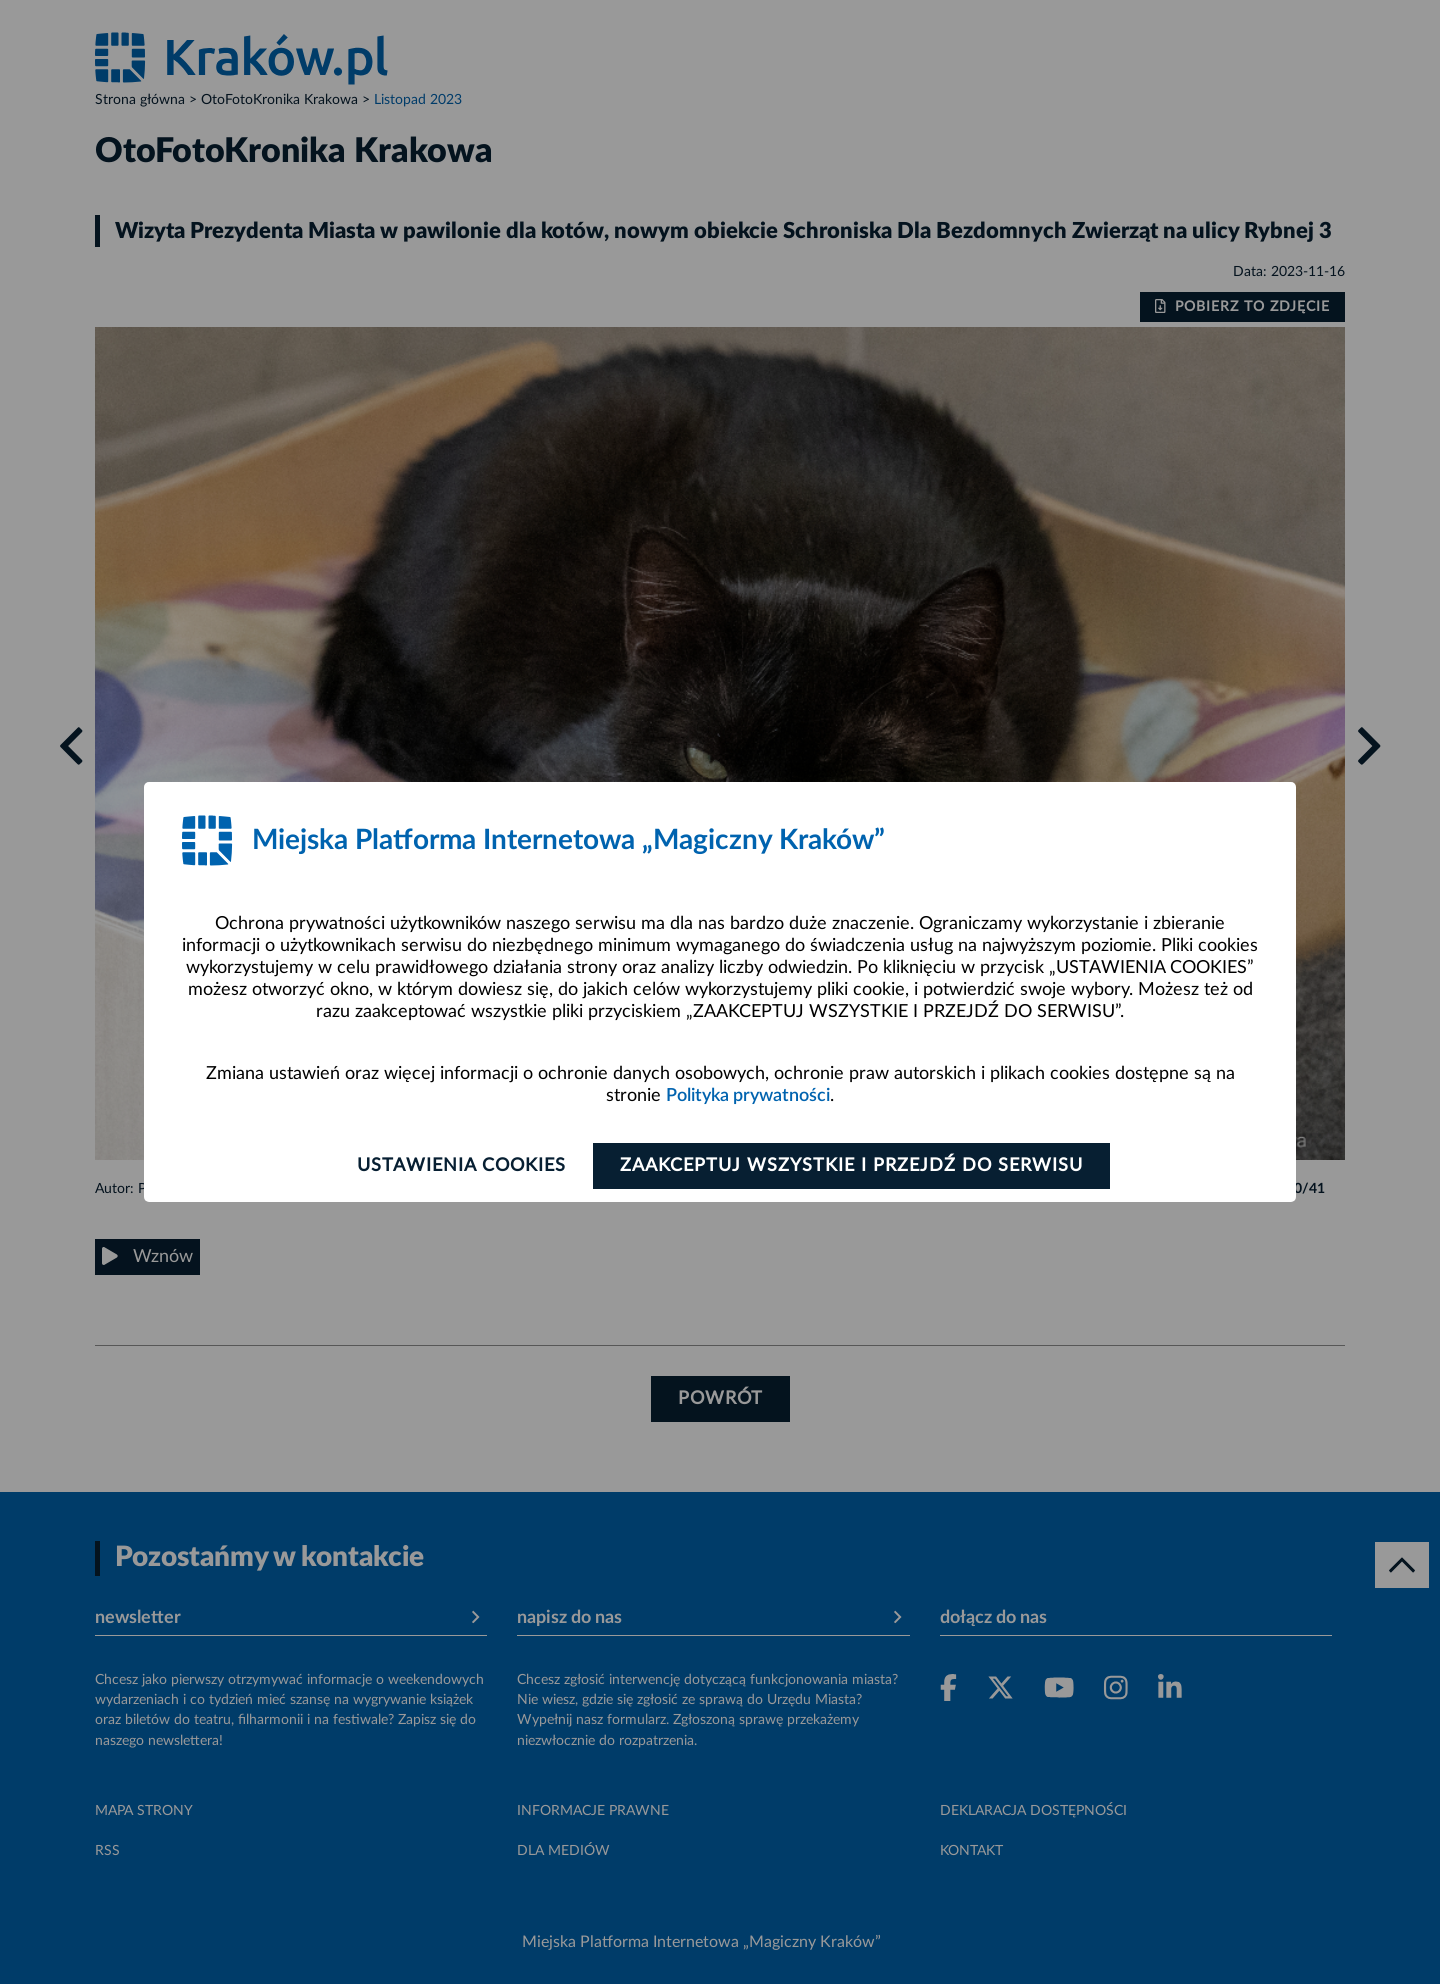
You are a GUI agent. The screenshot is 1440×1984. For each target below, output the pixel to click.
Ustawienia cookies (461, 1166)
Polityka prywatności (748, 1096)
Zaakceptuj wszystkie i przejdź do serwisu (851, 1166)
